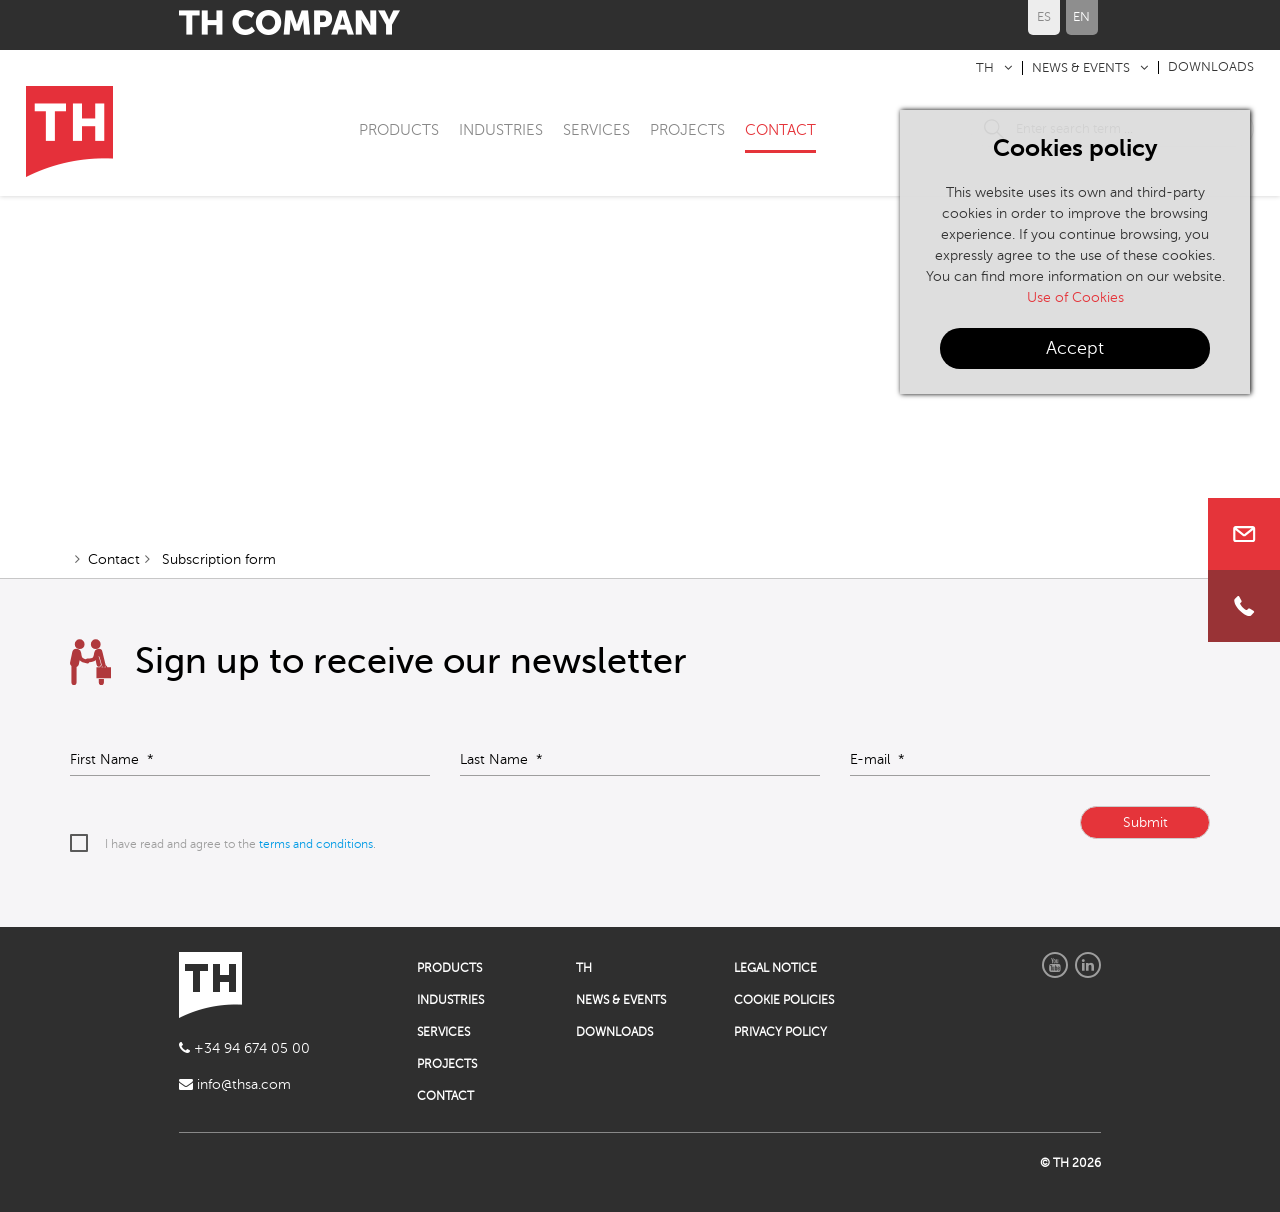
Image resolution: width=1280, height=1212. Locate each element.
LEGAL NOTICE (775, 968)
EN (1081, 17)
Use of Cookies (1075, 297)
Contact (114, 559)
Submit (1145, 822)
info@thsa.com (235, 1084)
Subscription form (217, 559)
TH (985, 68)
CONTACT (780, 130)
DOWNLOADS (1211, 67)
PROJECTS (687, 130)
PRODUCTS (399, 130)
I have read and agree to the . (240, 844)
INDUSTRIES (501, 130)
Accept (1075, 348)
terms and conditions (316, 844)
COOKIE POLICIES (784, 1000)
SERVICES (596, 130)
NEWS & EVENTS (1081, 68)
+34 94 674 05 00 (244, 1048)
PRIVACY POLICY (780, 1032)
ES (1044, 17)
